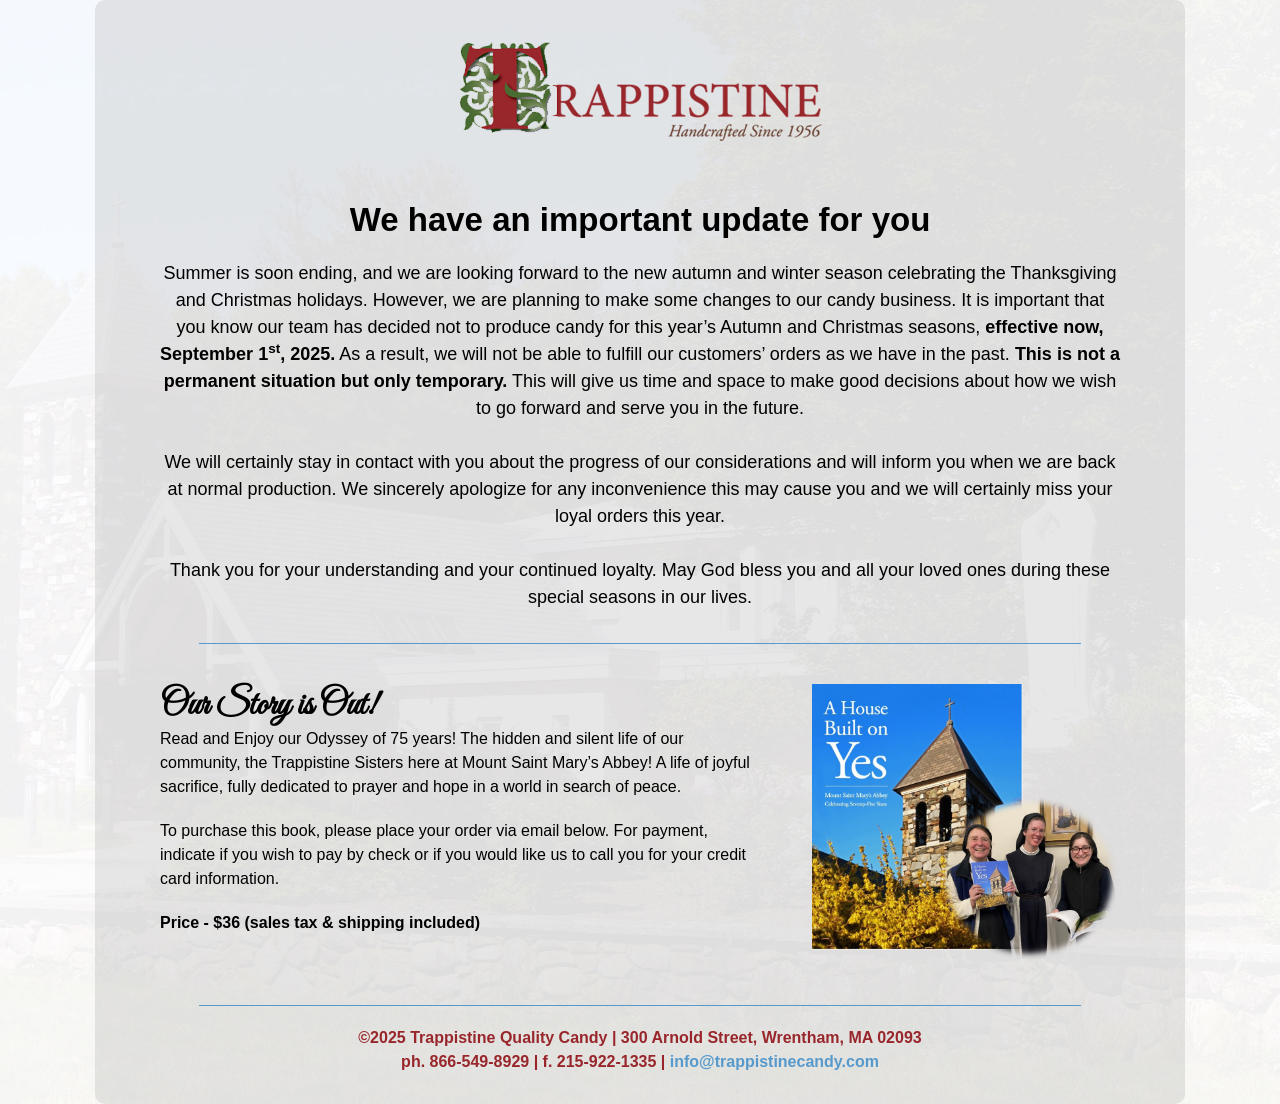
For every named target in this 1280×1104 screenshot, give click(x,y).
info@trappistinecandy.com (774, 1061)
